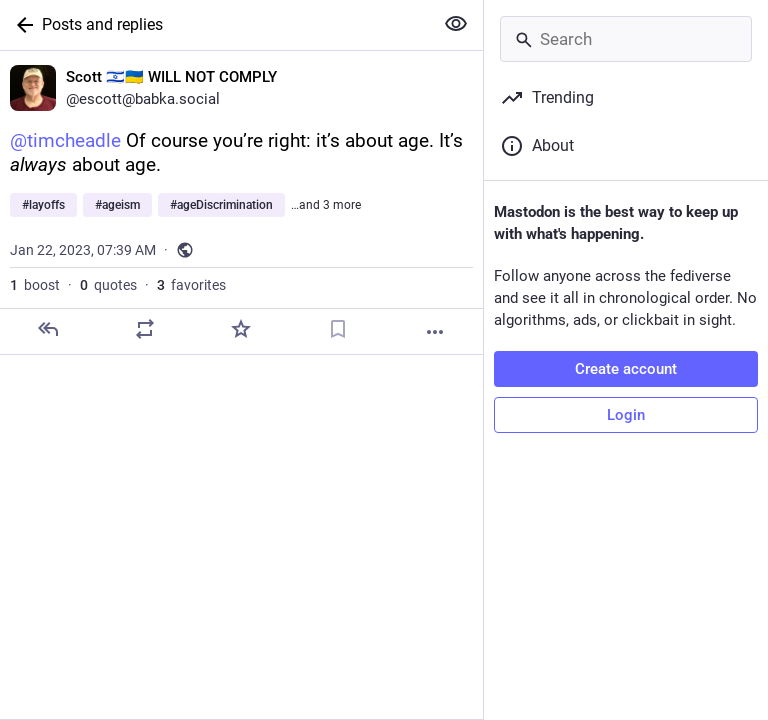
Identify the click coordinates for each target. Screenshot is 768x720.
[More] (435, 332)
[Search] (626, 39)
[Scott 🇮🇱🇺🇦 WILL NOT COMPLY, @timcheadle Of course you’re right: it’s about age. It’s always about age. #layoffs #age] (241, 203)
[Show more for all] (456, 24)
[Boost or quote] (145, 329)
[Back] (21, 25)
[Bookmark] (338, 329)
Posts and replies (102, 24)
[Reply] (48, 329)
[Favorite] (241, 329)
